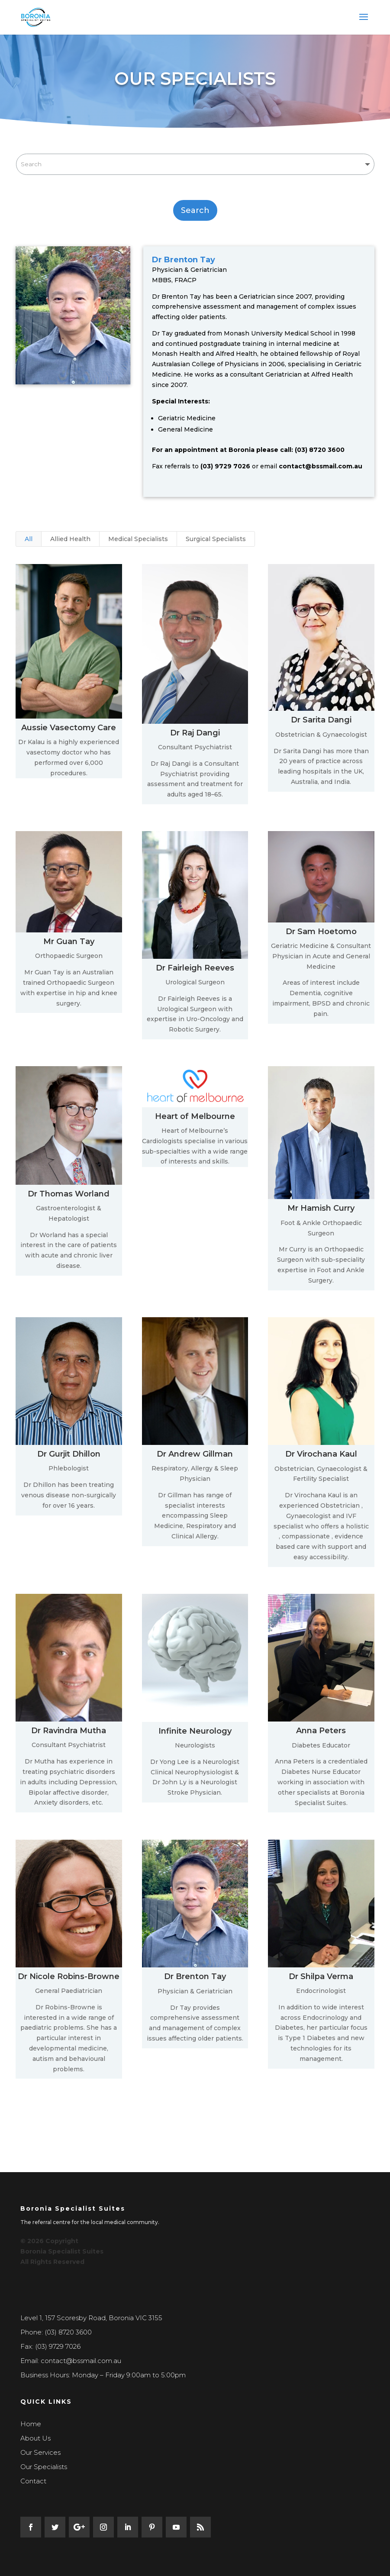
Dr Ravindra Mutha (68, 1730)
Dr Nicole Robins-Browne (68, 1976)
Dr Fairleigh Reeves (194, 968)
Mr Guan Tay (68, 941)
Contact (33, 2481)
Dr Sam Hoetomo (320, 931)
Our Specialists (43, 2467)
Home (30, 2424)
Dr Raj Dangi (194, 733)
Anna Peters (320, 1730)
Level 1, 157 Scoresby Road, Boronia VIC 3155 (91, 2318)
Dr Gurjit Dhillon (68, 1454)
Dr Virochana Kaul (321, 1454)
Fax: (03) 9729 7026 (50, 2346)
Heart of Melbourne (195, 1116)
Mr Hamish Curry (320, 1208)
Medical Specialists (138, 539)
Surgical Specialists (216, 539)
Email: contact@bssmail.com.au (70, 2361)
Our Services (40, 2452)
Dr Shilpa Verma (320, 1976)
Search (195, 210)
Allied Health (70, 539)
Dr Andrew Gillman (194, 1454)
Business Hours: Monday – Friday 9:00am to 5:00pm (103, 2375)
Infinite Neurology (194, 1731)
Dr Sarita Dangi (320, 720)
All (28, 539)
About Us (35, 2438)
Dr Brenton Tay (195, 1976)
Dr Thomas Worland (68, 1194)
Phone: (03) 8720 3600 (56, 2332)
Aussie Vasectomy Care (68, 727)
